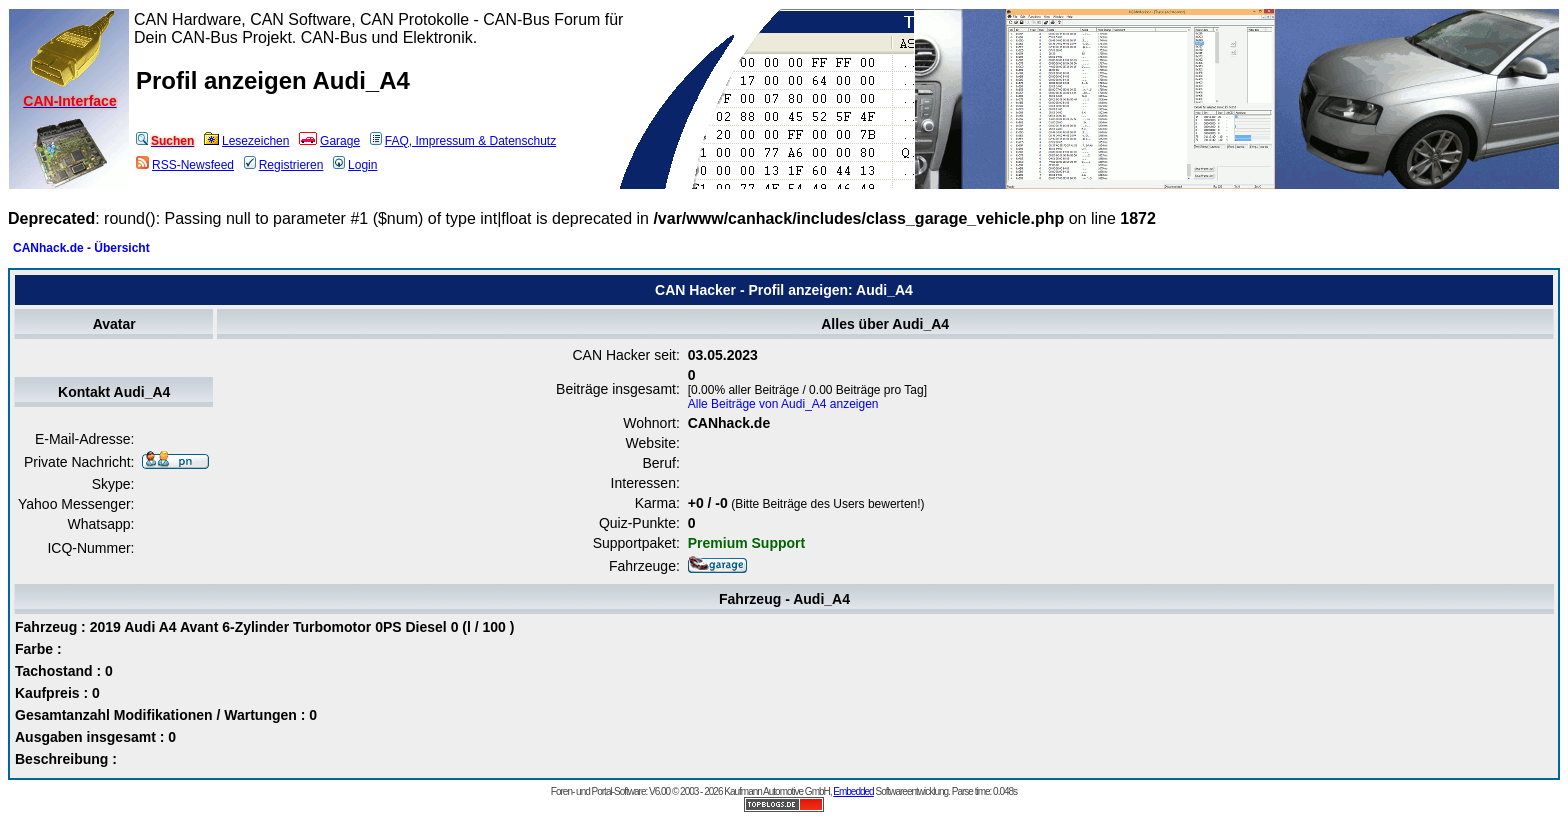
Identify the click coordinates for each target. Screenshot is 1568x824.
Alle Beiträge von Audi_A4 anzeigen (783, 404)
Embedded (853, 791)
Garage (329, 141)
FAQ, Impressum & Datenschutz (463, 141)
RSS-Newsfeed (185, 165)
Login (355, 165)
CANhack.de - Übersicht (81, 248)
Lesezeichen (246, 141)
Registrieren (284, 165)
